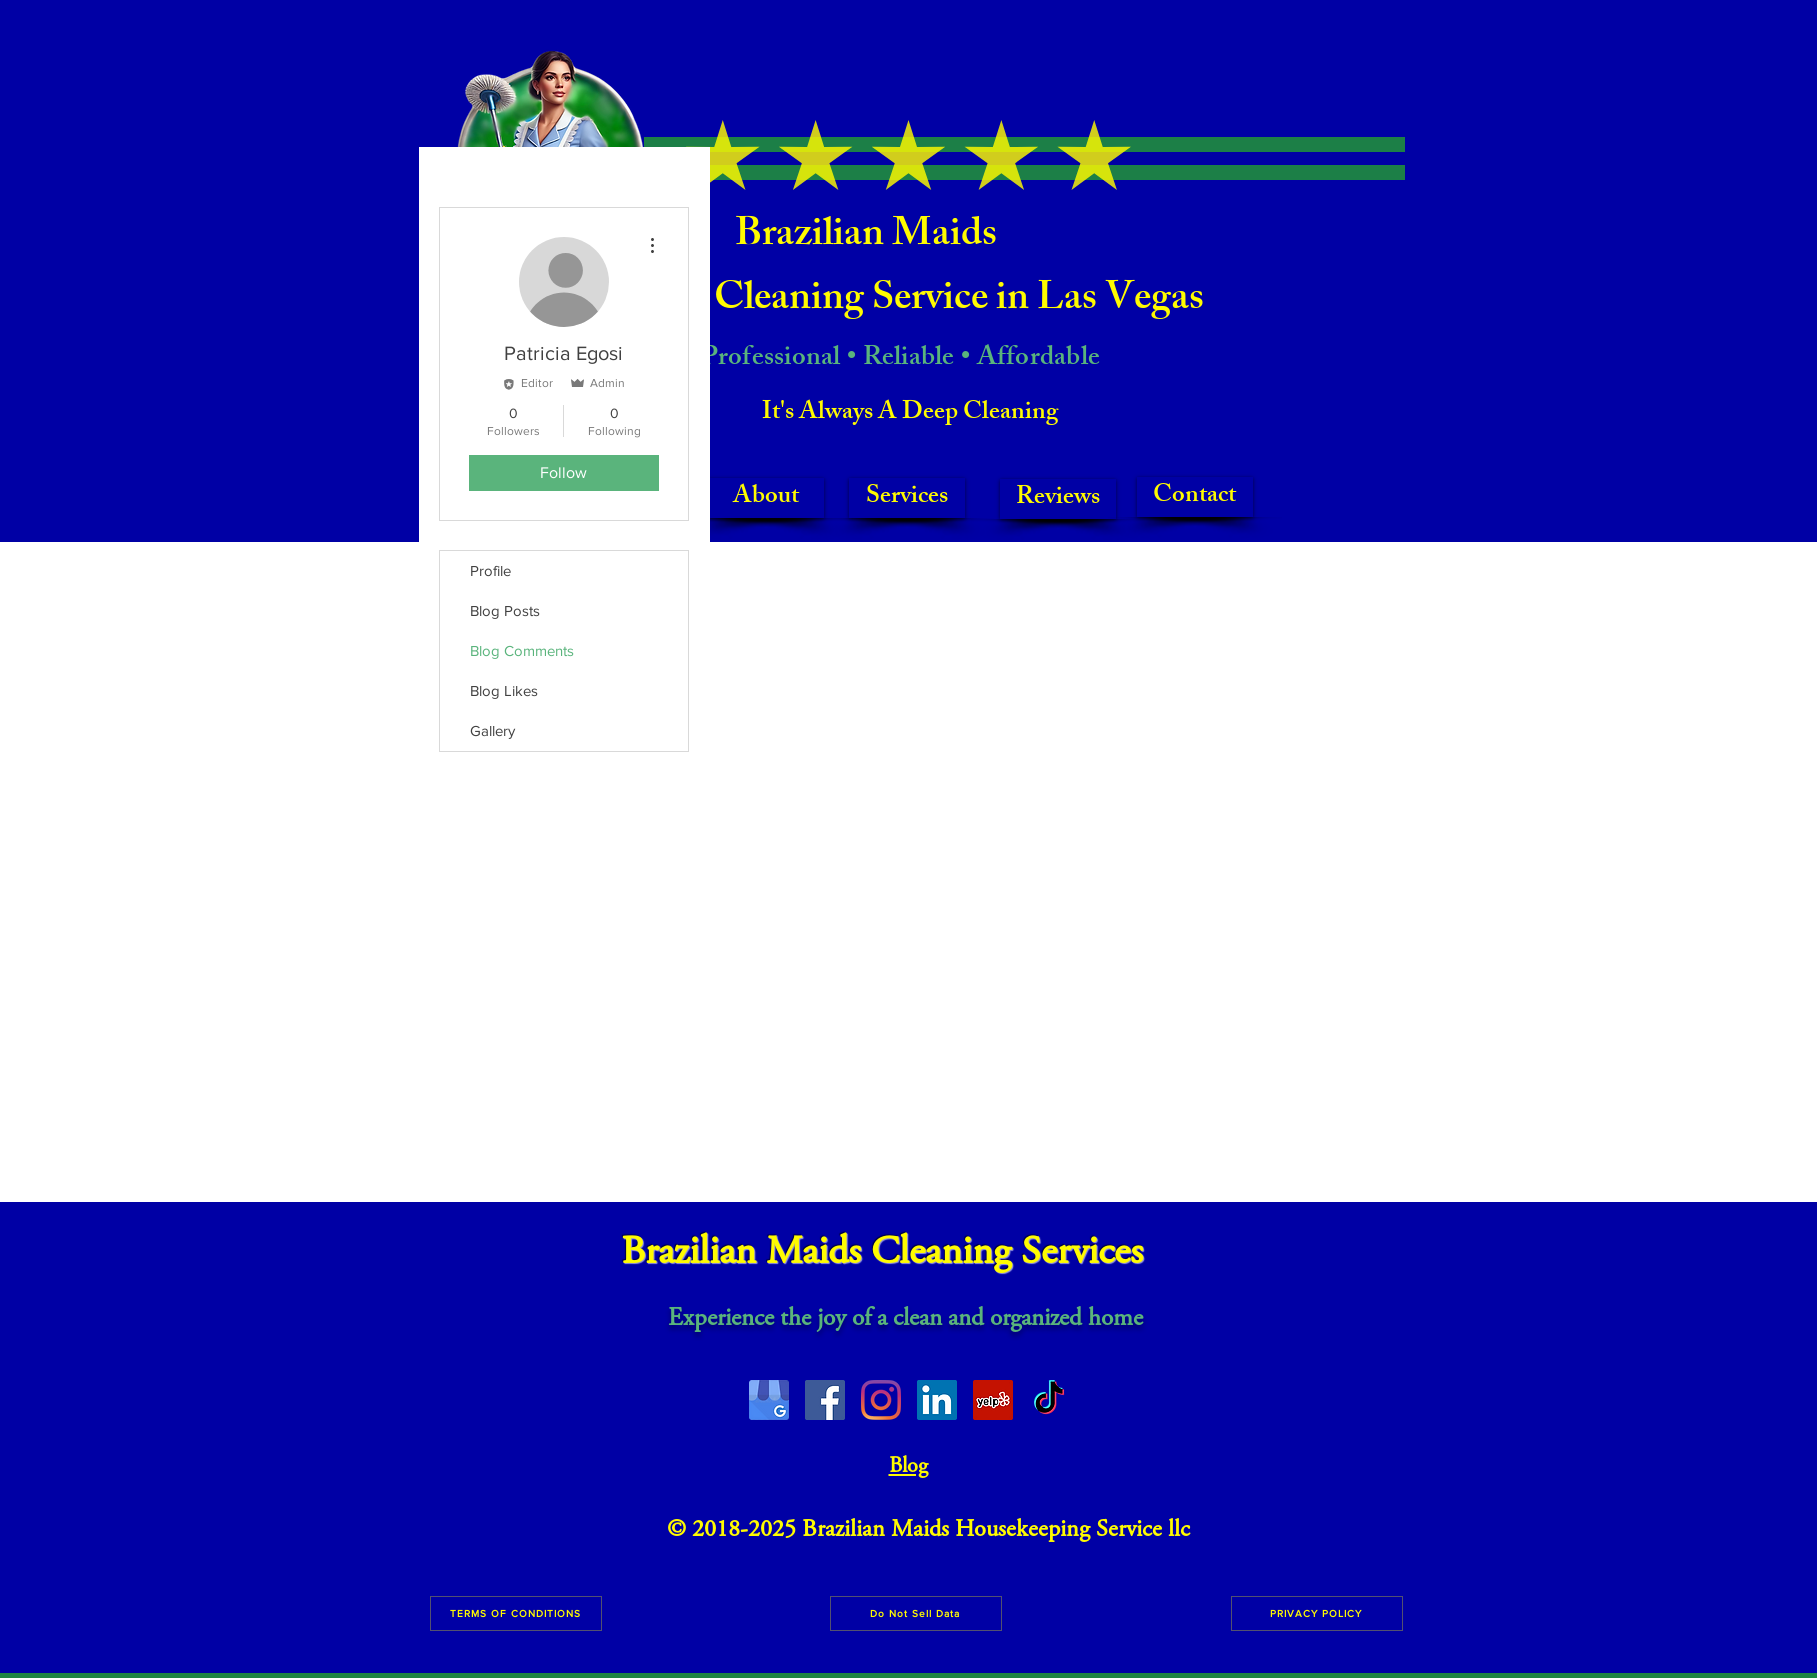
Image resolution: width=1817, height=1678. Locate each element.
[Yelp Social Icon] (993, 1400)
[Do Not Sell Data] (916, 1613)
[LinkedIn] (937, 1400)
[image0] (769, 1400)
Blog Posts (505, 610)
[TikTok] (1049, 1400)
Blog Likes (504, 690)
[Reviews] (1058, 499)
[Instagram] (881, 1400)
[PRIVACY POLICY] (1317, 1613)
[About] (766, 498)
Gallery (492, 730)
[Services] (907, 498)
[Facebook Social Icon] (825, 1400)
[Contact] (1195, 497)
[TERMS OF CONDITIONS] (516, 1613)
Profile (490, 570)
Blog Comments (522, 650)
